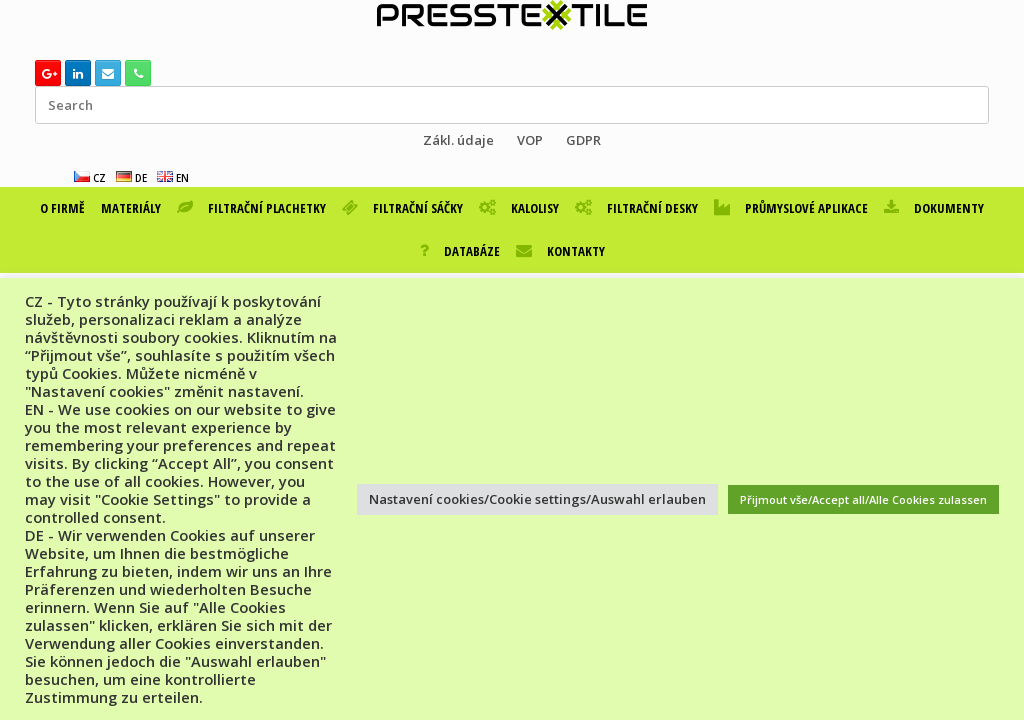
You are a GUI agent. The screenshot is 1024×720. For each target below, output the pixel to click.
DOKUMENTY (934, 208)
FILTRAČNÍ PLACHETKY (251, 208)
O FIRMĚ (62, 208)
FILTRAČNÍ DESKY (636, 208)
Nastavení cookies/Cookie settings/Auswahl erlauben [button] (537, 499)
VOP (530, 140)
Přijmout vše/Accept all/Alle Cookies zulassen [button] (863, 499)
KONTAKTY (560, 251)
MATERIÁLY (131, 208)
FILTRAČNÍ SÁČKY (402, 208)
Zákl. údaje (458, 140)
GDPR (583, 140)
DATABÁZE (460, 251)
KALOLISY (519, 208)
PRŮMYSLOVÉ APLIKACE (791, 208)
